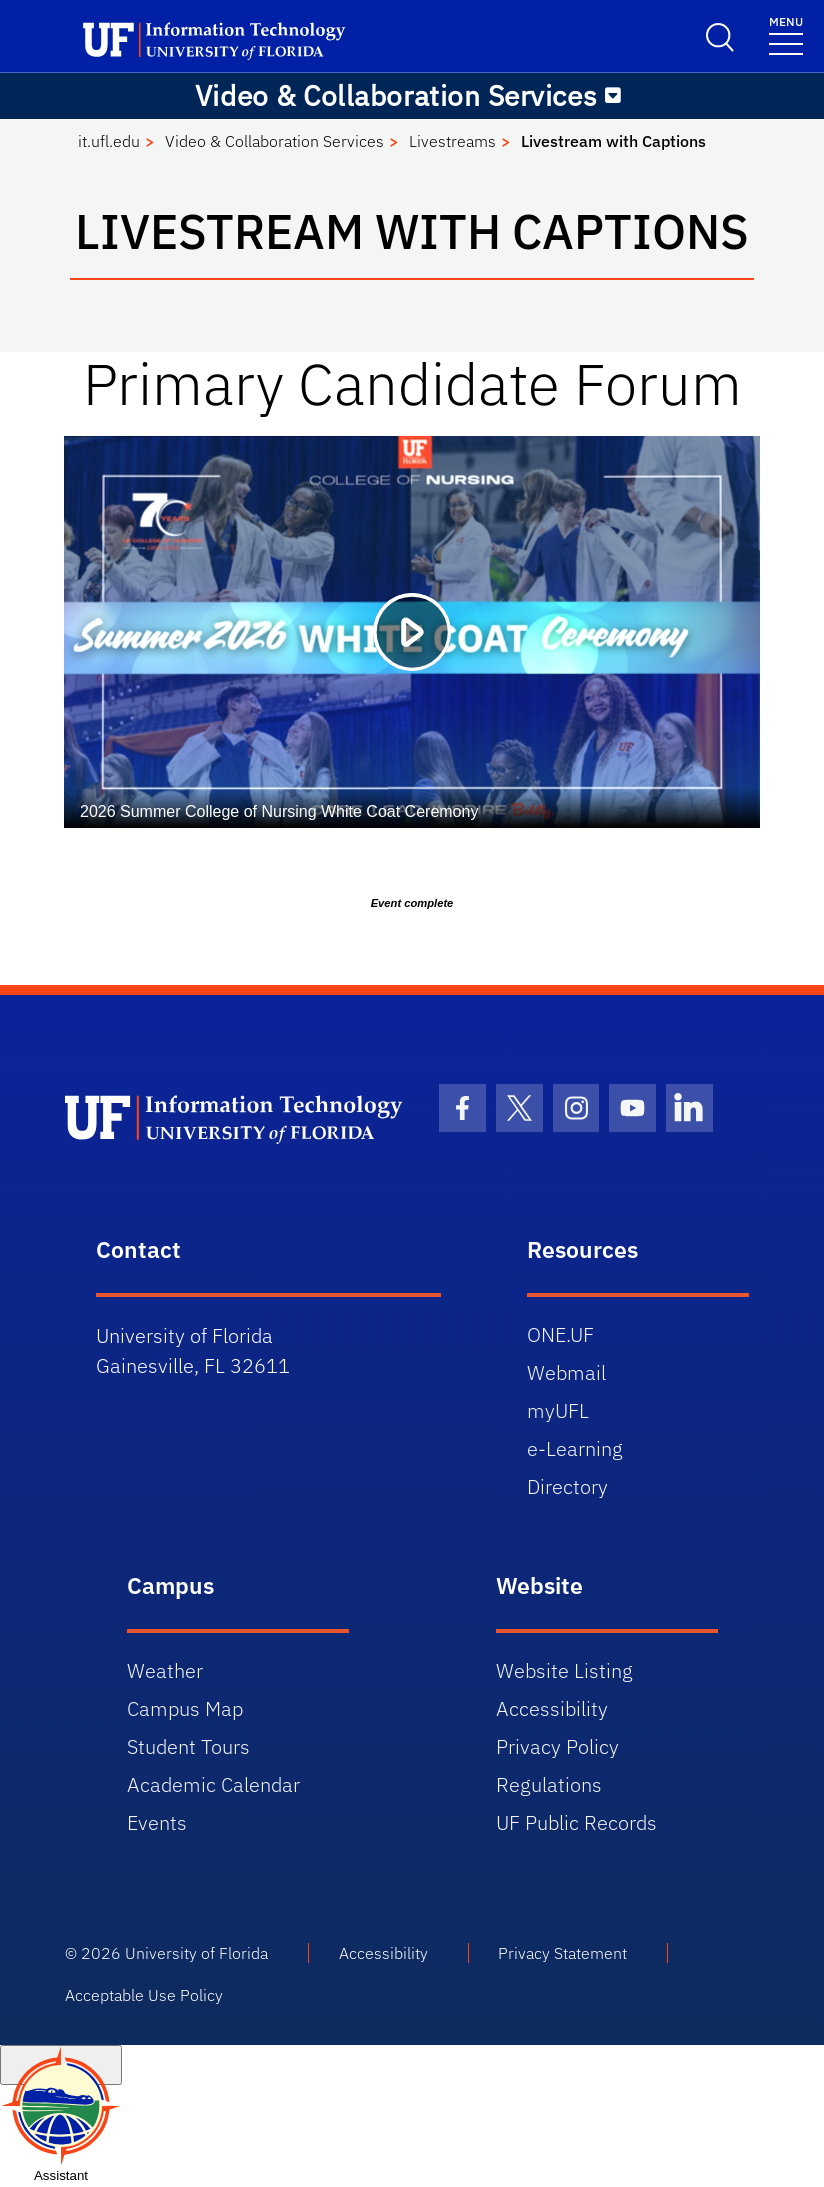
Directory (567, 1486)
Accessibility (552, 1708)
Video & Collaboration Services (274, 141)
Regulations (549, 1784)
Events (157, 1822)
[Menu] (786, 34)
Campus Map (185, 1708)
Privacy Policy (557, 1746)
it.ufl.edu (109, 141)
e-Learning (575, 1448)
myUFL (558, 1410)
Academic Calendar (213, 1784)
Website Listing (564, 1670)
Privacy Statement (562, 1953)
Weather (165, 1670)
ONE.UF (560, 1334)
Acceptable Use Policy (144, 1995)
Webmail (566, 1372)
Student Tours (188, 1746)
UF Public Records (576, 1822)
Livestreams (452, 141)
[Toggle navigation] (613, 96)
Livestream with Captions (613, 141)
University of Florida (196, 1953)
